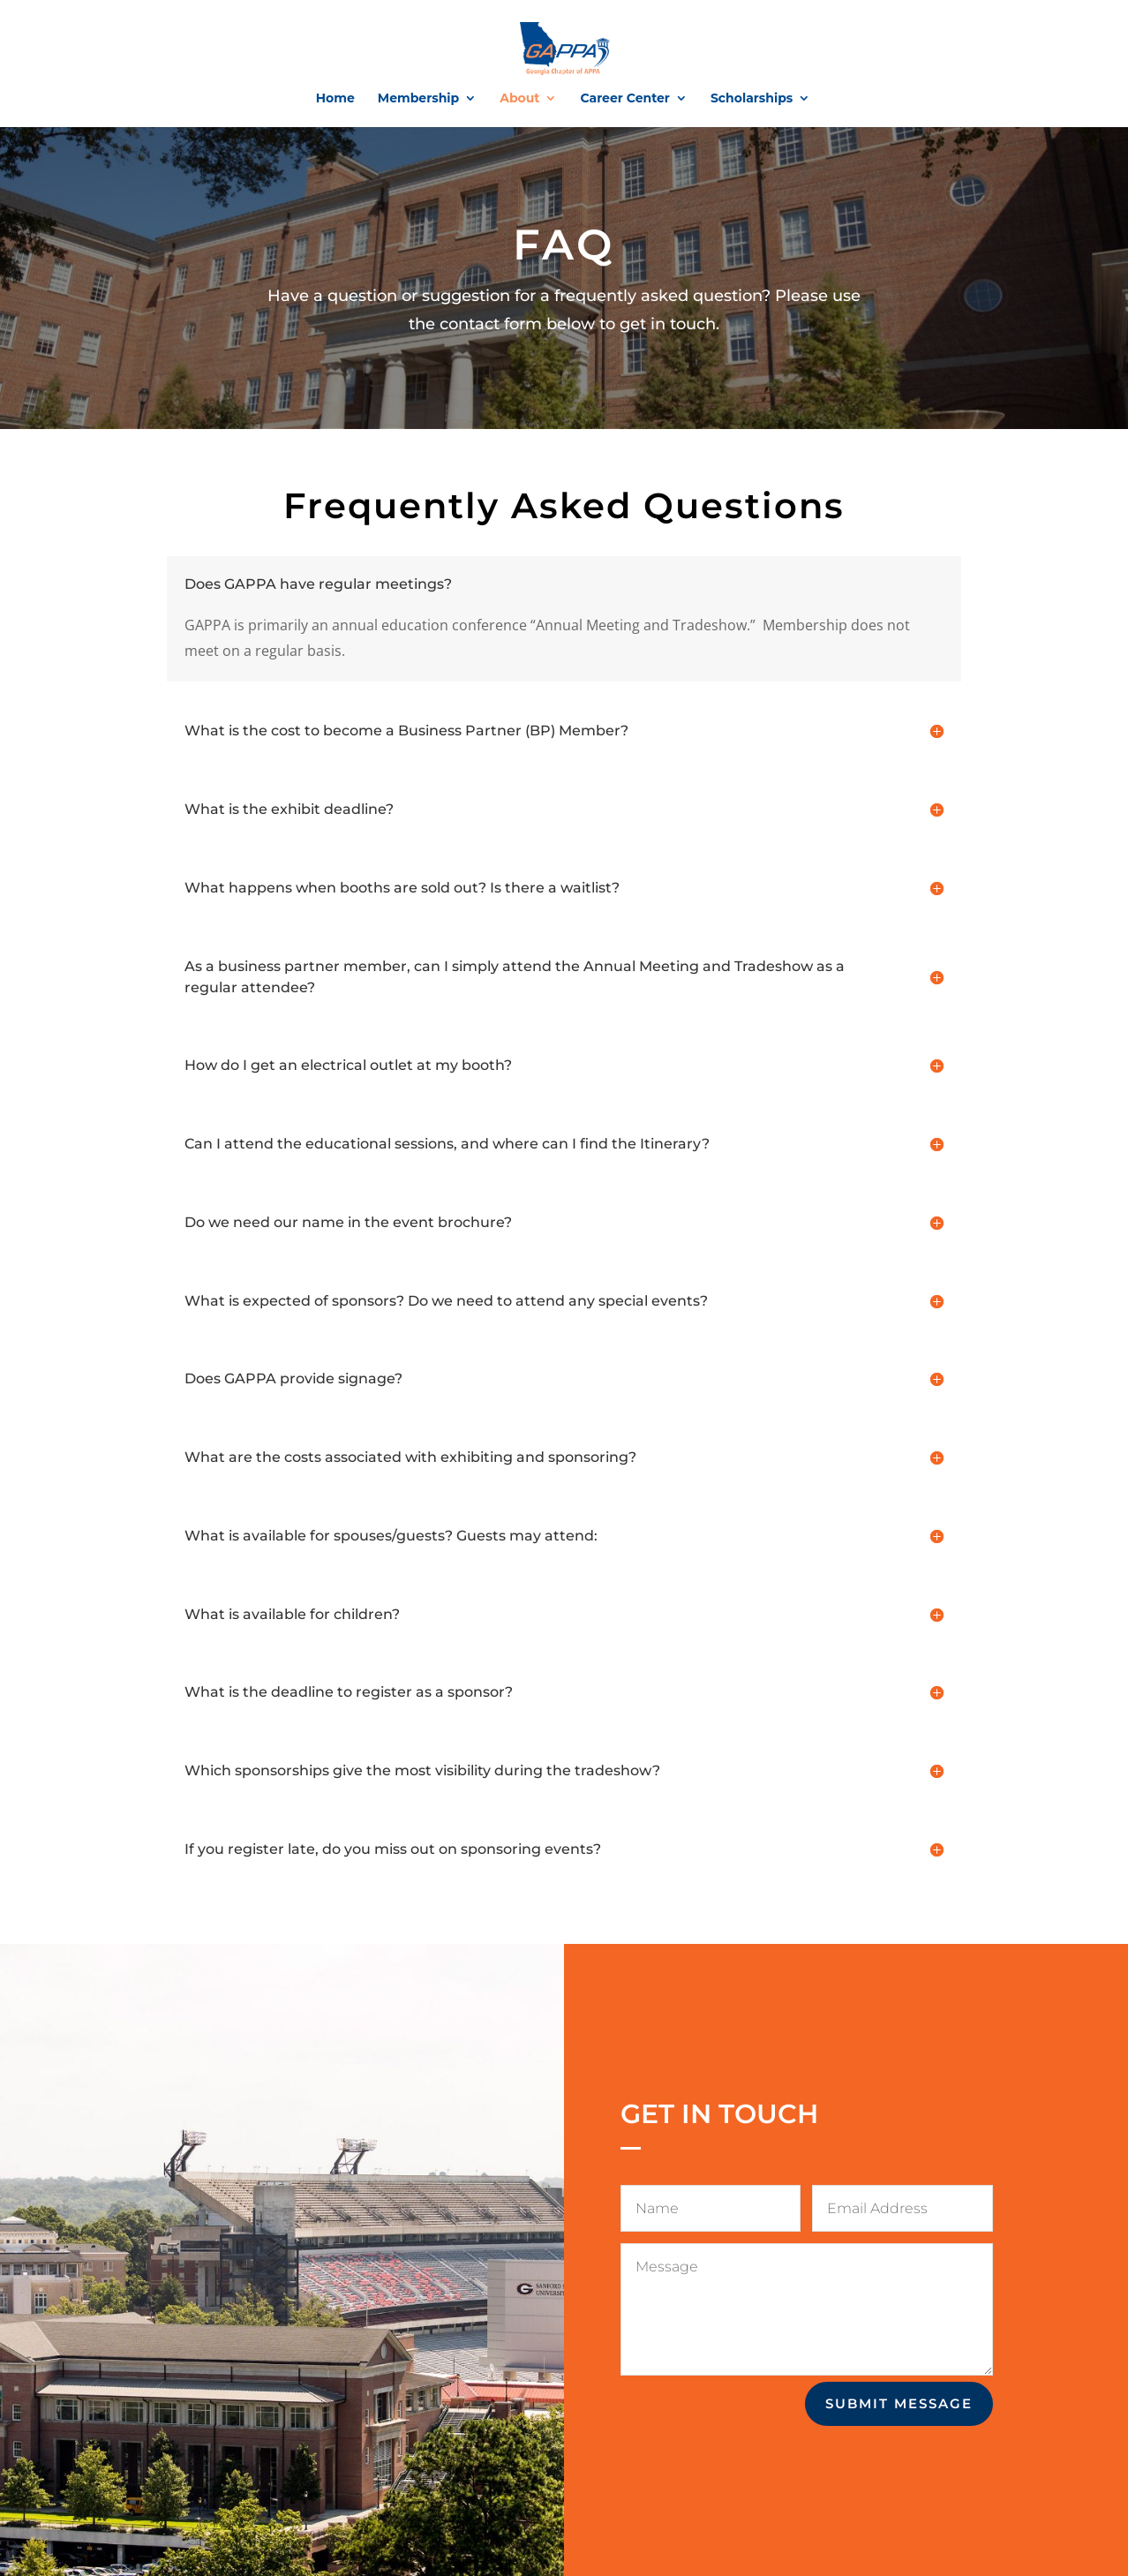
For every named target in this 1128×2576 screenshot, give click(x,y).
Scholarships (752, 99)
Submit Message (899, 2403)
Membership (418, 99)
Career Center (624, 99)
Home (335, 99)
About (519, 99)
